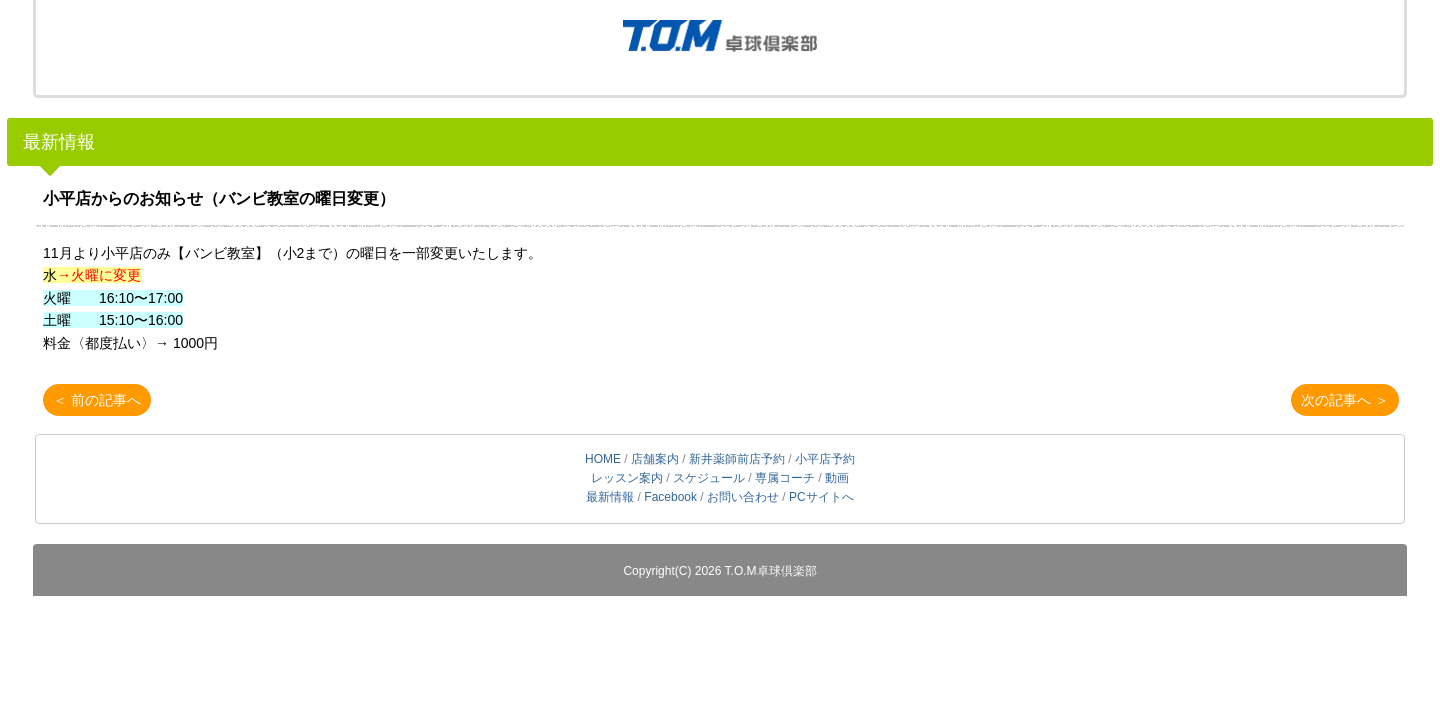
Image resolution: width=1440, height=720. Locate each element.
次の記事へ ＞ (1345, 400)
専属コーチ (785, 478)
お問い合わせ (743, 497)
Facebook (670, 497)
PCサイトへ (821, 497)
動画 (837, 478)
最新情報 (59, 142)
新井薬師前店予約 (737, 459)
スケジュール (709, 478)
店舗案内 (655, 459)
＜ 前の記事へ (97, 400)
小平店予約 (825, 459)
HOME (603, 459)
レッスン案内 (627, 478)
